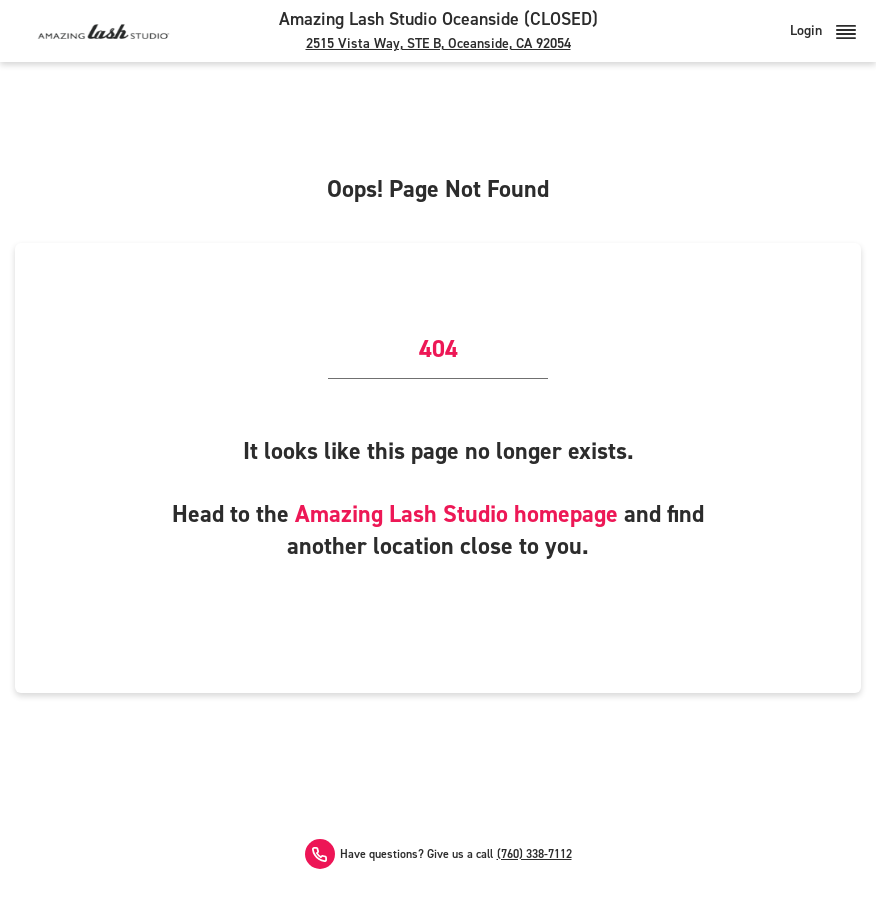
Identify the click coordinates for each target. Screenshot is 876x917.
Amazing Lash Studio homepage (456, 514)
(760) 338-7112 (534, 854)
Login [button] (823, 30)
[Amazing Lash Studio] (103, 30)
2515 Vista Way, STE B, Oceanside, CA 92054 (438, 43)
